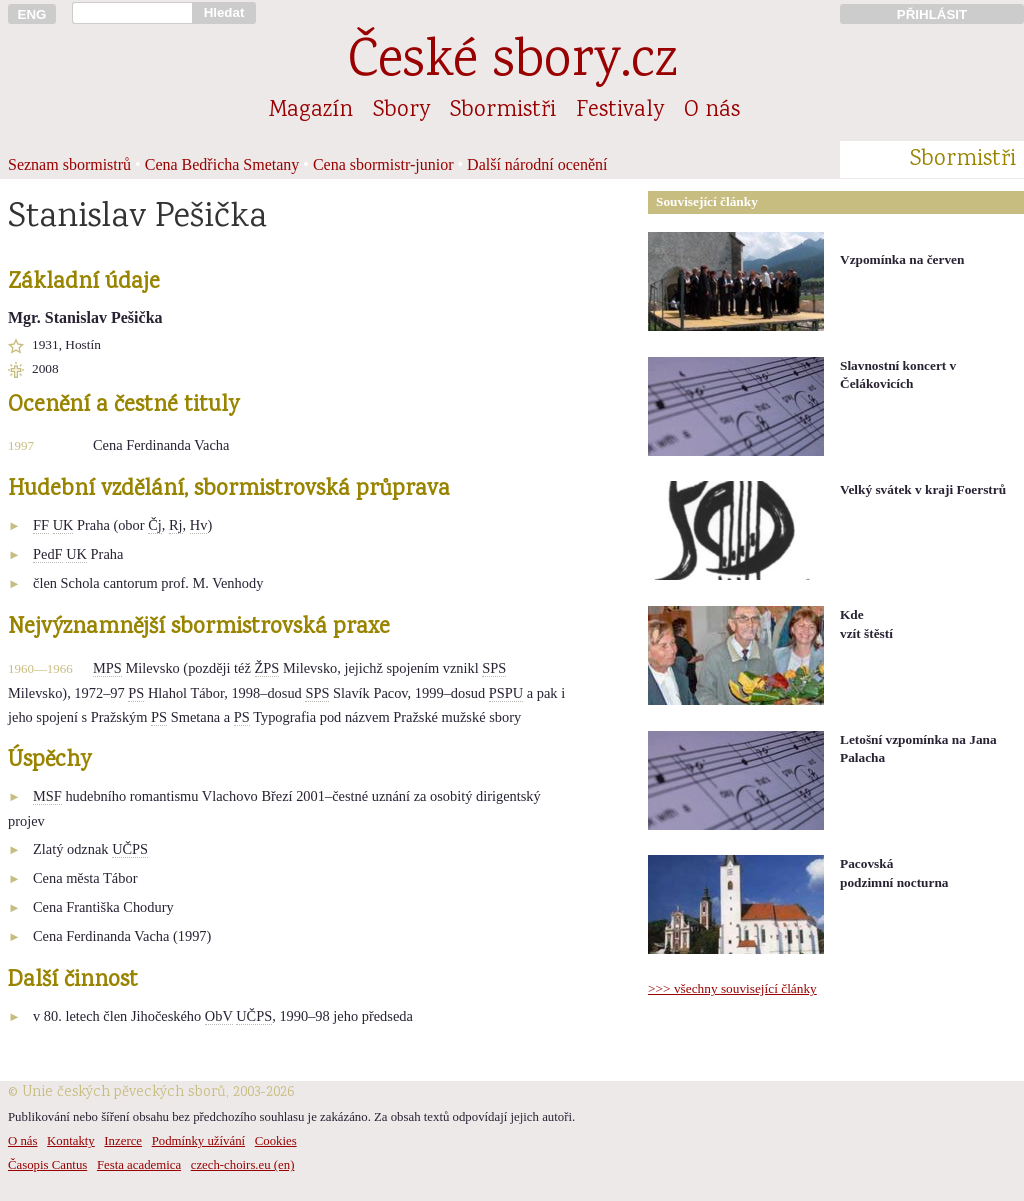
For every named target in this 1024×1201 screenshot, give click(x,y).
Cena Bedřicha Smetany (222, 164)
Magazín (311, 111)
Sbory (401, 111)
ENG (32, 14)
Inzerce (123, 1141)
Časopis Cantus (47, 1165)
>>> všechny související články (732, 988)
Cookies (276, 1141)
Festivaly (620, 111)
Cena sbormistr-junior (383, 164)
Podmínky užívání (198, 1141)
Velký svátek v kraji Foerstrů (923, 489)
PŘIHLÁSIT (932, 14)
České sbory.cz (512, 63)
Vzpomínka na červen (902, 259)
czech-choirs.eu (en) (243, 1165)
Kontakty (71, 1141)
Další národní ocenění (537, 164)
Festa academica (139, 1165)
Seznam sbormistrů (69, 164)
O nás (712, 111)
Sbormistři (503, 111)
